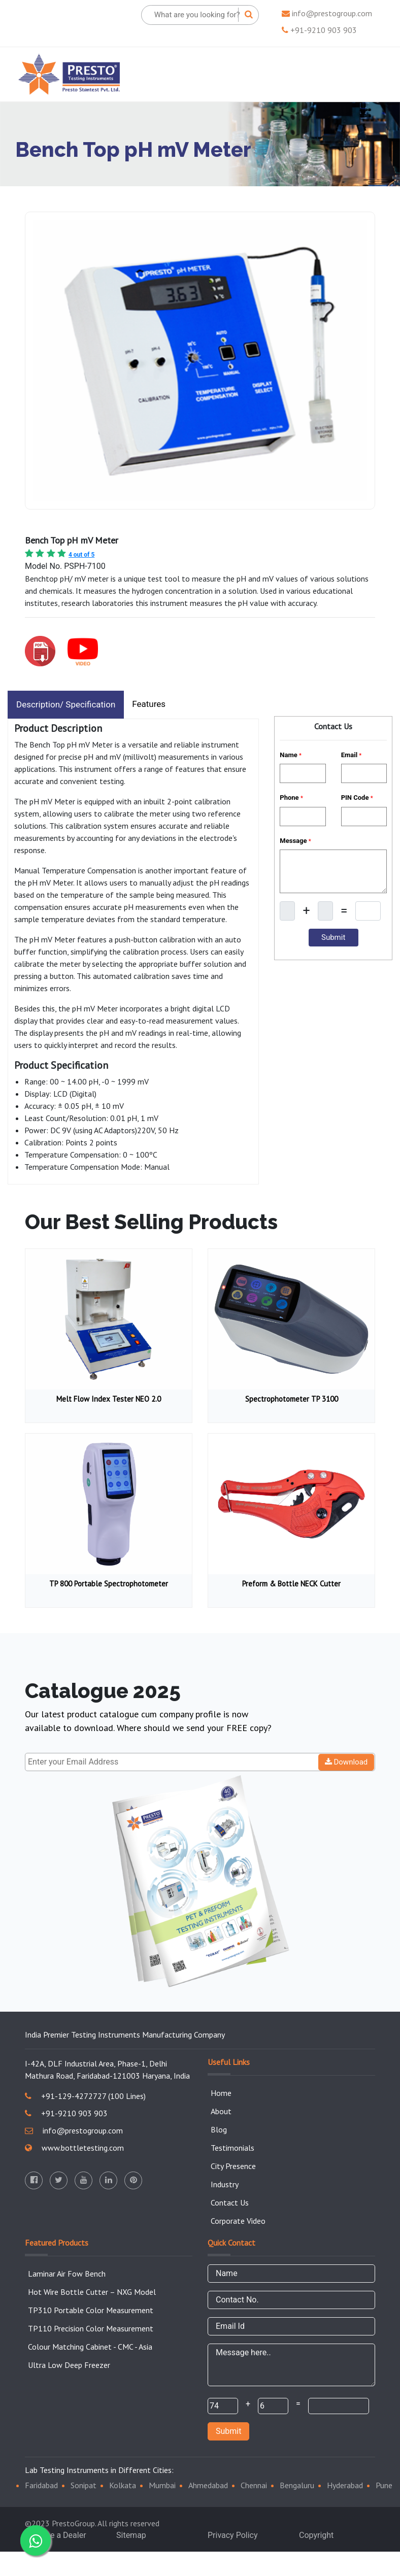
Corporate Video (238, 2221)
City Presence (233, 2166)
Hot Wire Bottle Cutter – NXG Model (92, 2292)
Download (346, 1762)
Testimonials (232, 2148)
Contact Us (230, 2202)
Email (351, 755)
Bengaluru (297, 2485)
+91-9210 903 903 (319, 30)
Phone (291, 797)
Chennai (254, 2485)
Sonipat (83, 2485)
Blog (219, 2129)
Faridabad (41, 2485)
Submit (228, 2431)
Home (221, 2093)
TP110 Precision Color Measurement (90, 2328)
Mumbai (162, 2485)
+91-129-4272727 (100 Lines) (85, 2096)
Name (291, 755)
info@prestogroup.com (327, 13)
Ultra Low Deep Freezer (69, 2365)
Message (295, 840)
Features (148, 704)
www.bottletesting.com (74, 2148)
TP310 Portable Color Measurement (90, 2310)
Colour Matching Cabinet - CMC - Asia (90, 2347)
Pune (384, 2485)
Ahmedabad (208, 2485)
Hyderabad (345, 2485)
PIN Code (357, 797)
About (221, 2111)
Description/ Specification (65, 704)
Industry (225, 2184)
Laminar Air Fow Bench (67, 2273)
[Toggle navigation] (367, 74)
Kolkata (122, 2485)
